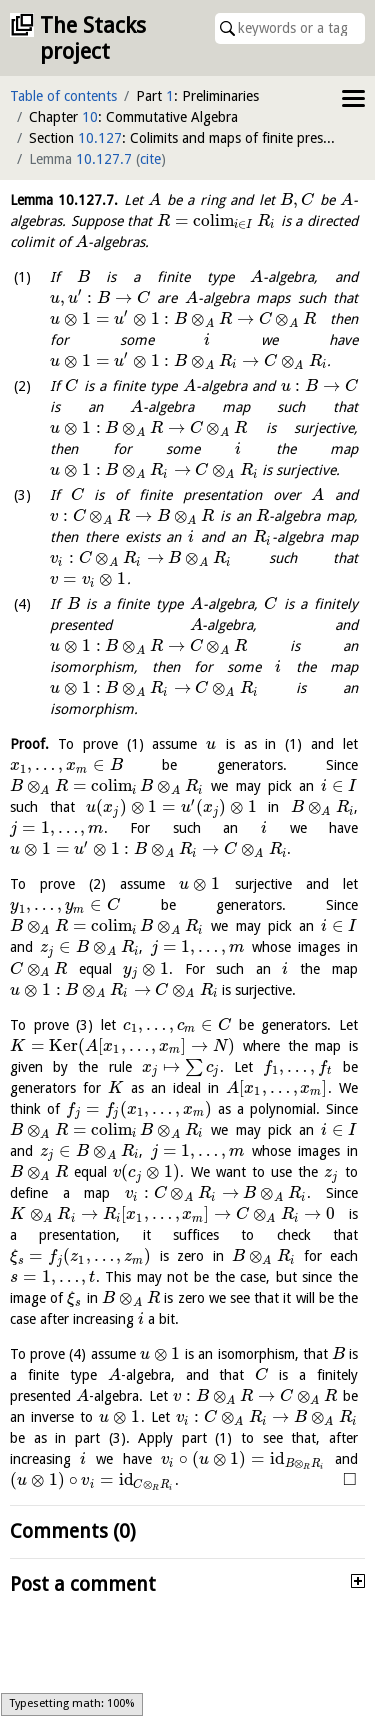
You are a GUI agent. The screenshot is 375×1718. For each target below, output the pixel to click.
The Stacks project (93, 38)
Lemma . (64, 200)
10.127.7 (104, 159)
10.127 (100, 138)
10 (90, 117)
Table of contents (63, 96)
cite (150, 159)
